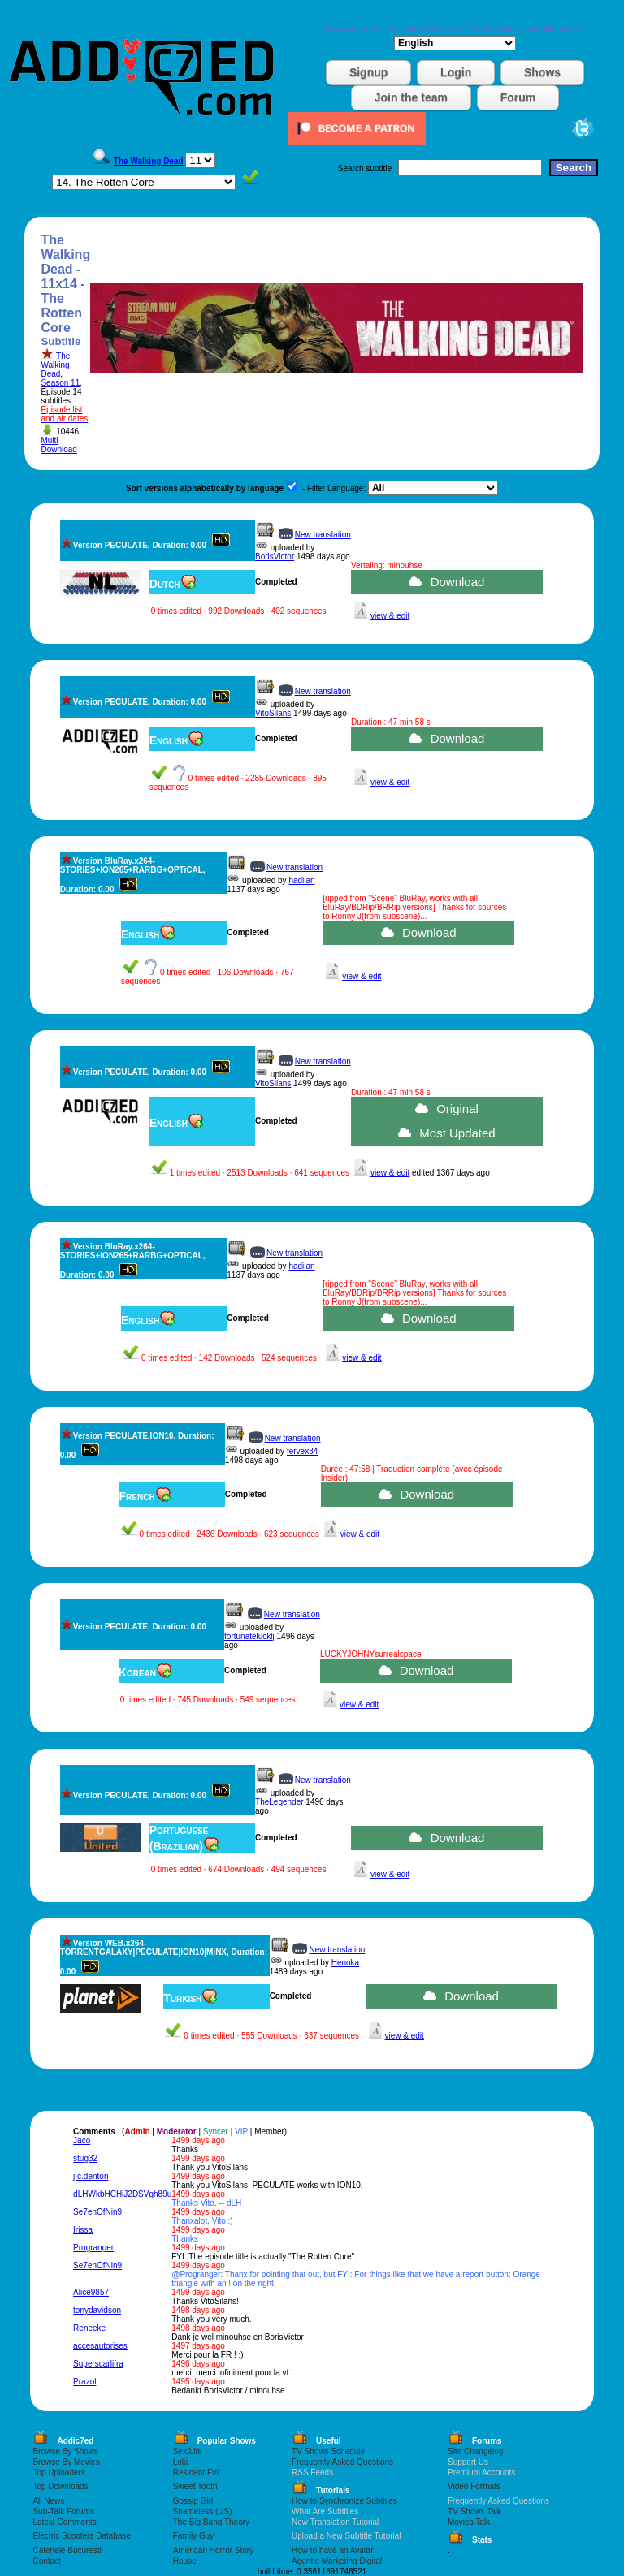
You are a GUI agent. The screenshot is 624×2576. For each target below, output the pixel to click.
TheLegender (279, 1801)
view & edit (390, 615)
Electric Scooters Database (81, 2535)
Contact (46, 2561)
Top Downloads (60, 2486)
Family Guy (193, 2535)
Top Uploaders (58, 2472)
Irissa (83, 2229)
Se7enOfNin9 (97, 2211)
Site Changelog (475, 2451)
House (185, 2561)
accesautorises (100, 2345)
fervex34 (302, 1451)
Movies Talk (469, 2522)
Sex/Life (187, 2451)
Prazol (84, 2381)
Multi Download (58, 445)
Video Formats (474, 2486)
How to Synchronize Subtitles (344, 2500)
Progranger (93, 2247)
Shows (542, 72)
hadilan (301, 880)
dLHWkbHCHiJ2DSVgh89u (122, 2194)
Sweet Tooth (195, 2486)
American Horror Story (213, 2550)
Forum (518, 97)
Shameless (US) (202, 2511)
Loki (180, 2461)
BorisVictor (274, 556)
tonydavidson (97, 2310)
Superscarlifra (98, 2363)
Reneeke (89, 2328)
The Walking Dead (55, 365)
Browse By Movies (65, 2461)
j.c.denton (90, 2176)
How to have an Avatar (332, 2550)
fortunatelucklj (249, 1636)
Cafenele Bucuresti (67, 2550)
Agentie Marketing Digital (337, 2561)
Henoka (345, 1962)
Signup (368, 72)
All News (48, 2500)
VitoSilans (273, 713)
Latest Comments (64, 2522)
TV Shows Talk (474, 2511)
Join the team (411, 97)
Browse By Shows (65, 2451)
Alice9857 (91, 2292)
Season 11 (60, 382)
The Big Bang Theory (211, 2522)
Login (455, 72)
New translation (323, 534)
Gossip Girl (193, 2500)
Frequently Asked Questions (342, 2461)
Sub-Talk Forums (63, 2511)
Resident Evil (196, 2472)
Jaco (81, 2140)
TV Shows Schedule (328, 2451)
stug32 (85, 2158)
